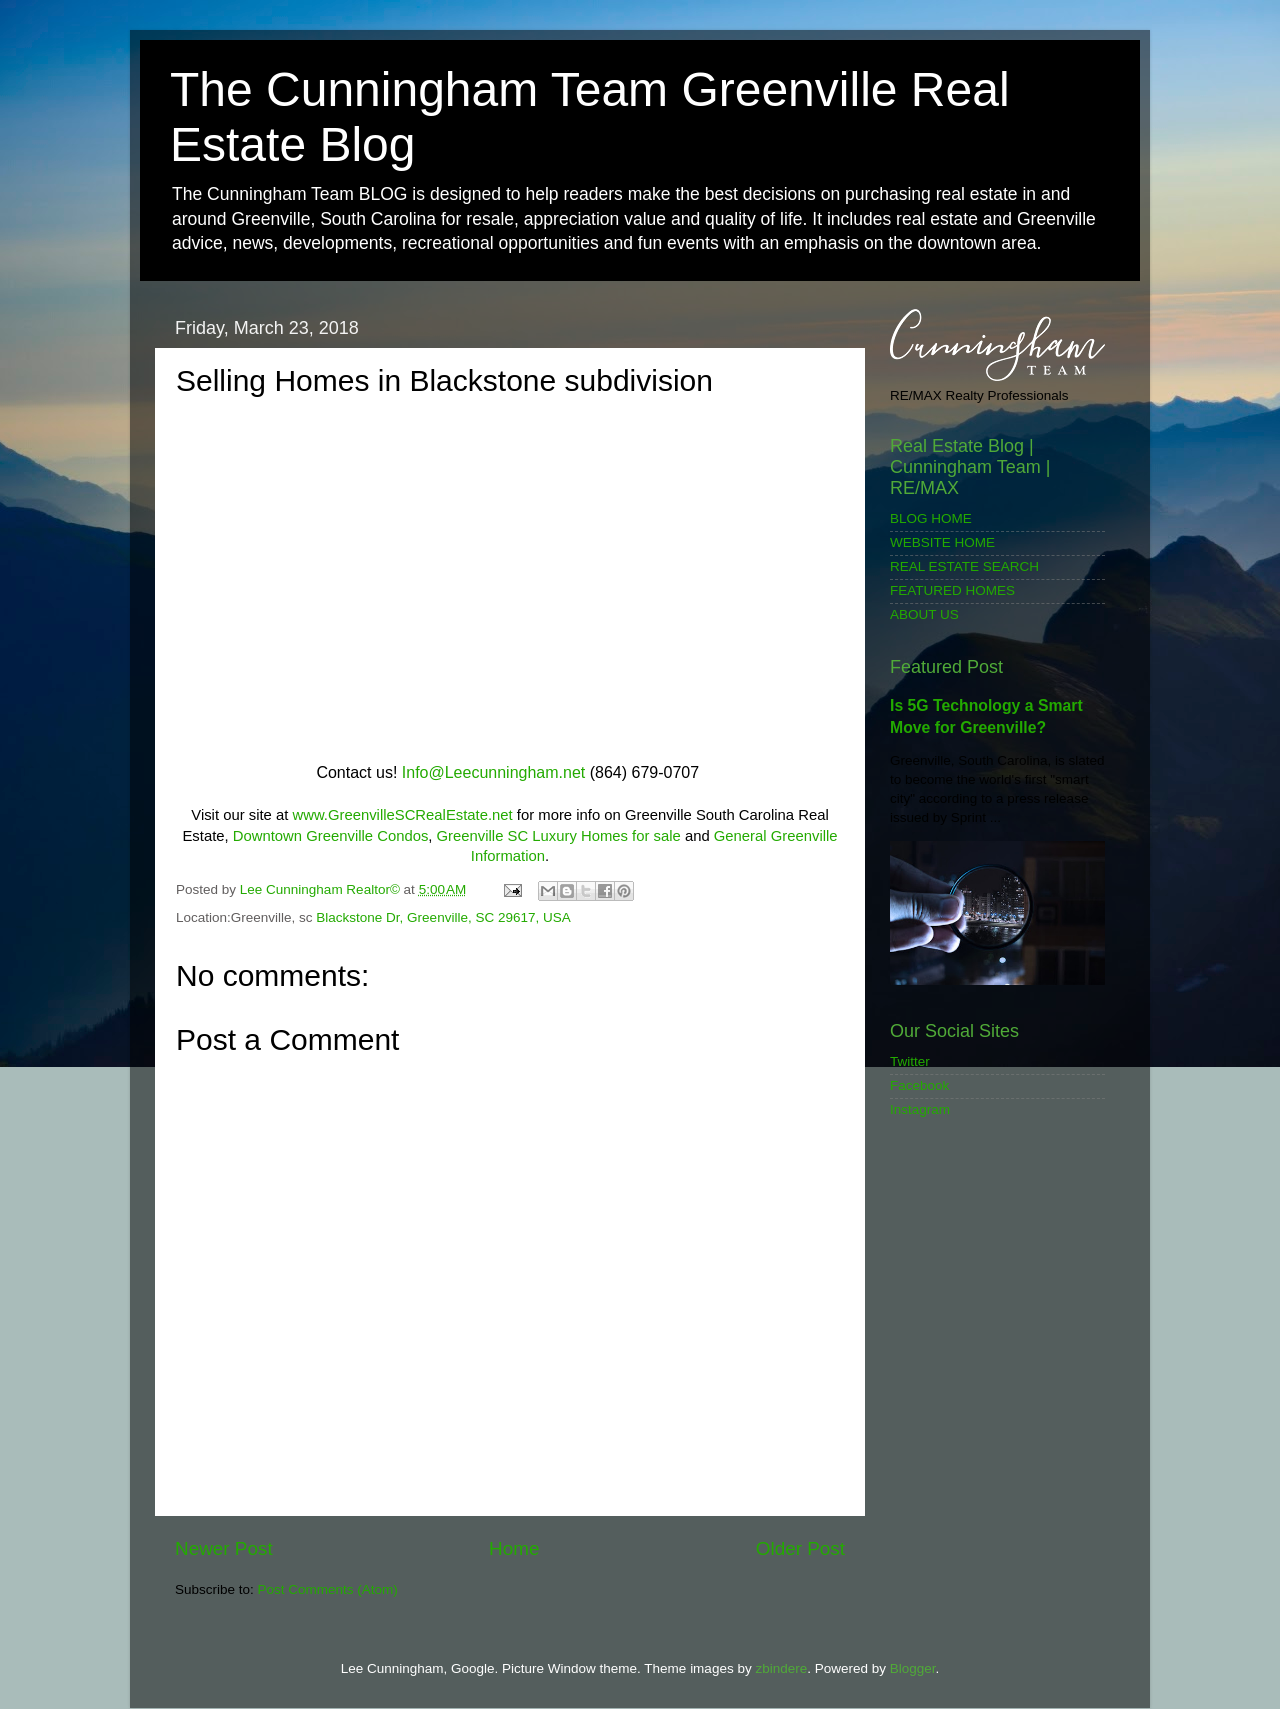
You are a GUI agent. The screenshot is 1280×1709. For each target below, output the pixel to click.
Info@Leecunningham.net (493, 772)
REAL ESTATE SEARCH (964, 566)
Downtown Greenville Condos (331, 836)
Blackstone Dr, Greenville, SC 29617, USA (443, 917)
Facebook (919, 1085)
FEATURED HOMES (952, 590)
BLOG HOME (931, 518)
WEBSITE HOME (942, 542)
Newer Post (224, 1548)
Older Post (800, 1548)
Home (514, 1548)
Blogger (913, 1668)
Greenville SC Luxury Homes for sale (559, 836)
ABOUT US (924, 614)
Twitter (910, 1061)
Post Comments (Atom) (328, 1589)
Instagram (920, 1109)
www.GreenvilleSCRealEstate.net (402, 815)
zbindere (781, 1668)
